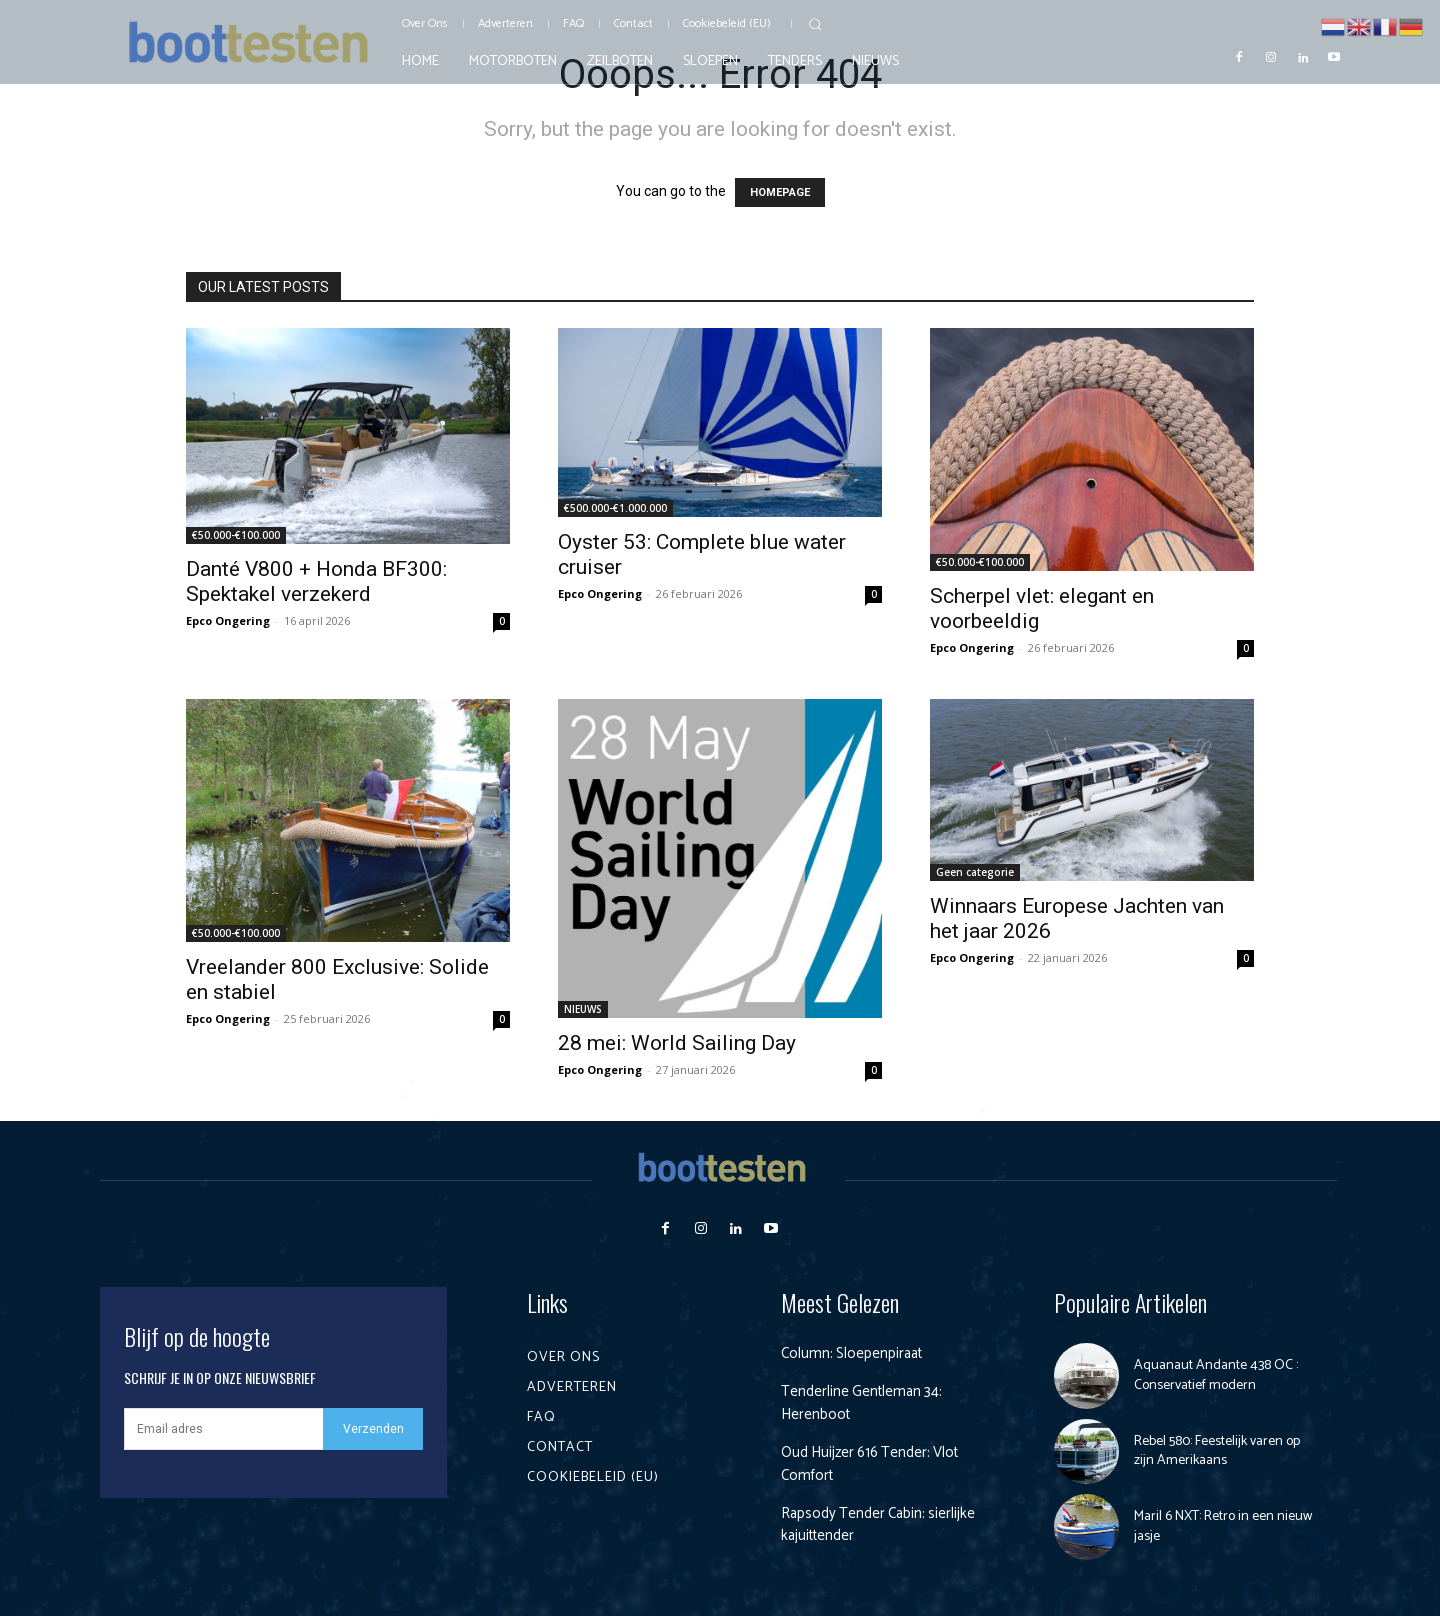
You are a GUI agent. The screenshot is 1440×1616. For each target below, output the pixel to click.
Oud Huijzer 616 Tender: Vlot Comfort (876, 1463)
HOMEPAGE (780, 192)
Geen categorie (975, 872)
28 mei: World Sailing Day (677, 1043)
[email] (223, 1429)
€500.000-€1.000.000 (615, 508)
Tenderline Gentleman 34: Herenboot (865, 1402)
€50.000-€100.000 (236, 535)
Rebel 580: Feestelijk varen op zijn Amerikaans (1217, 1451)
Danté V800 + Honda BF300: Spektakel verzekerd (316, 581)
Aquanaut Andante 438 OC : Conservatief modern (1216, 1375)
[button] (815, 24)
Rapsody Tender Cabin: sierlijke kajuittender (882, 1524)
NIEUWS (583, 1009)
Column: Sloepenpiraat (855, 1353)
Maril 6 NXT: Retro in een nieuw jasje (1223, 1526)
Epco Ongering (228, 620)
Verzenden (373, 1429)
